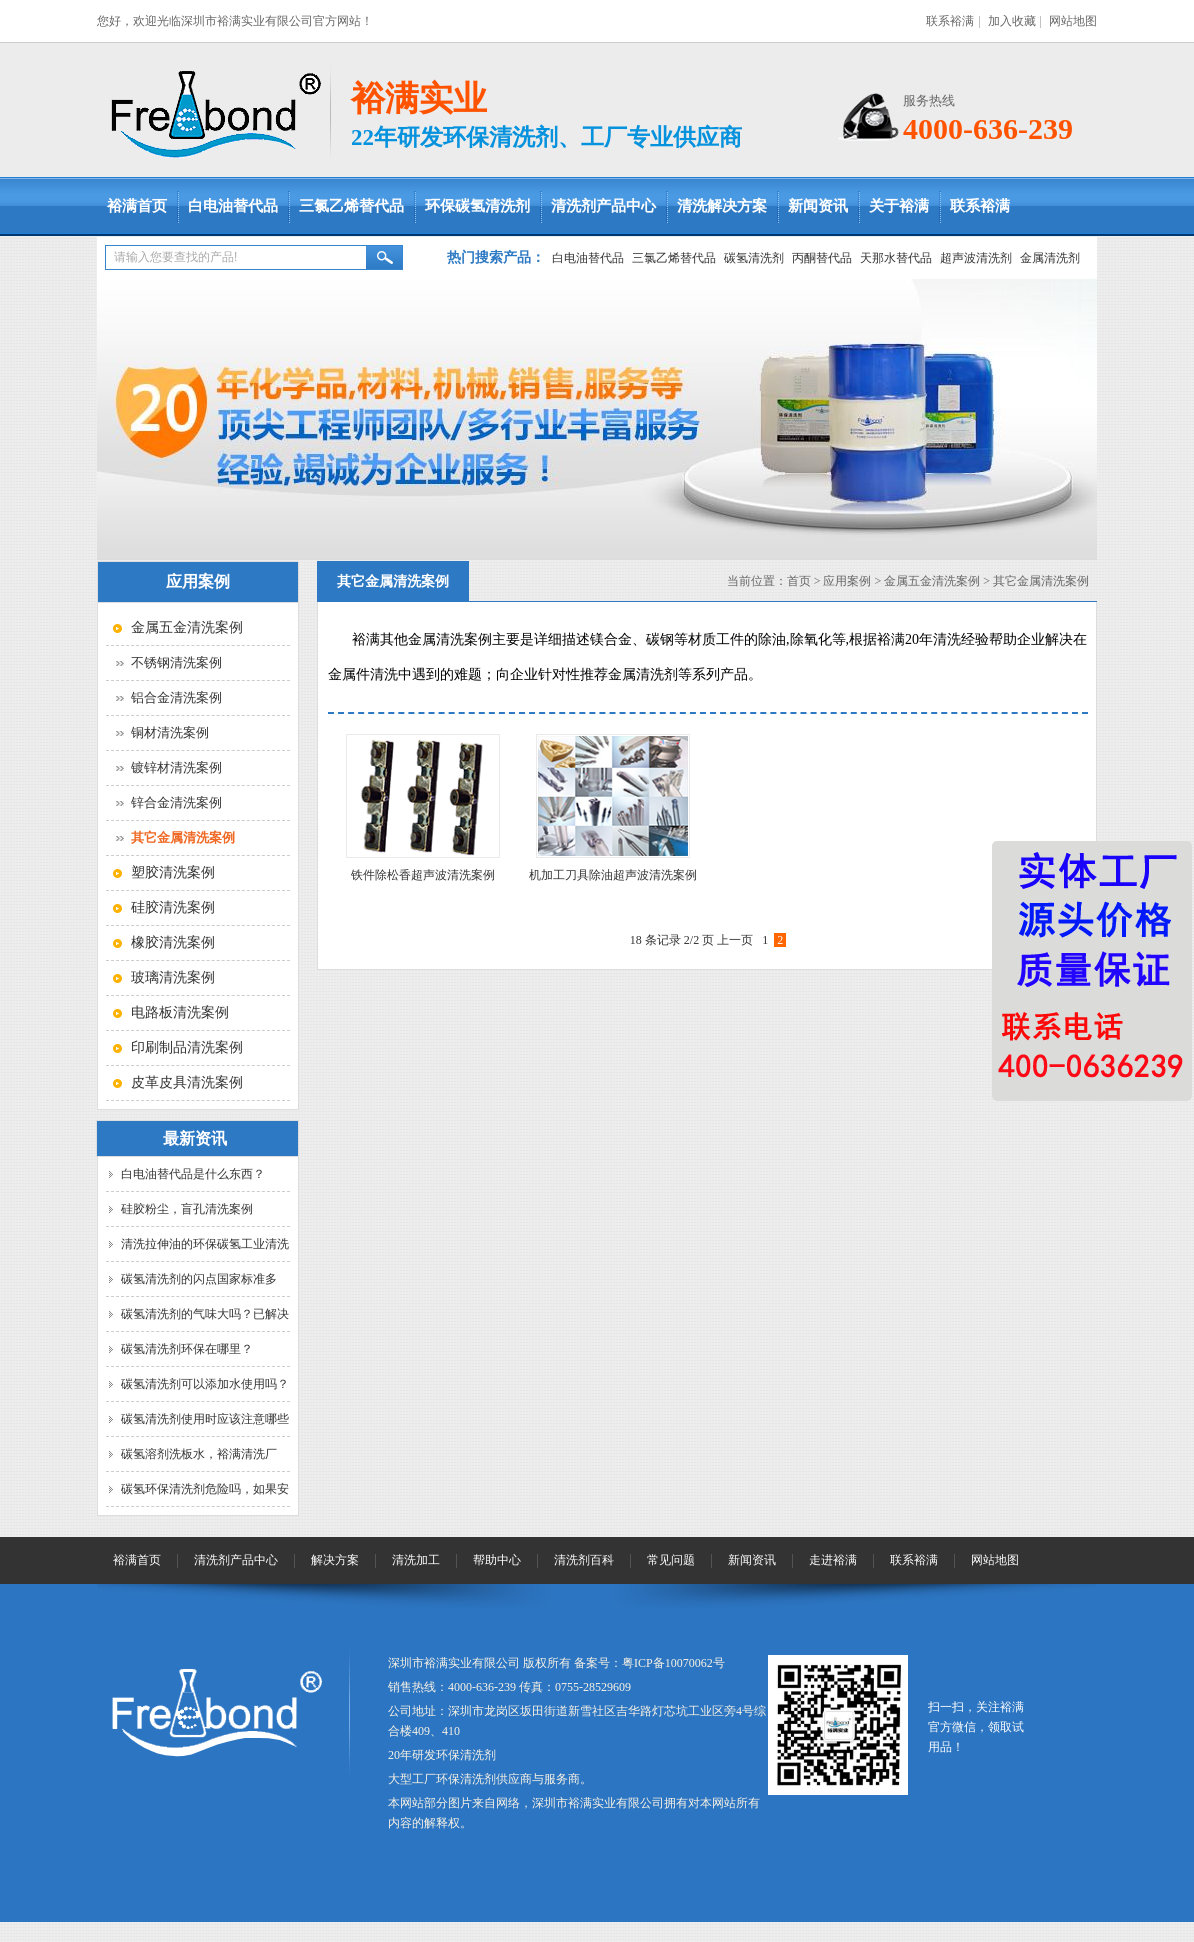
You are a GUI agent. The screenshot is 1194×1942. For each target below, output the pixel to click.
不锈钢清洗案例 (176, 662)
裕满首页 (137, 206)
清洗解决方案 (722, 206)
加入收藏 (1012, 21)
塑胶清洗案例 (173, 872)
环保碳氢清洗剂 (477, 206)
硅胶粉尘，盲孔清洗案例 (187, 1209)
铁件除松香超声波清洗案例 (423, 875)
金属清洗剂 (1050, 258)
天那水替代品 (896, 258)
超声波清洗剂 (976, 258)
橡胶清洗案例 (173, 942)
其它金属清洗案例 (1041, 581)
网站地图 (1073, 21)
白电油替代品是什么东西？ (193, 1174)
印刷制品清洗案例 (187, 1047)
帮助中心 (497, 1560)
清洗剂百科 (584, 1560)
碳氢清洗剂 (754, 258)
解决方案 (335, 1560)
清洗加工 (416, 1560)
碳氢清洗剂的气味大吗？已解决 (205, 1314)
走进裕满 (833, 1560)
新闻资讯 (818, 206)
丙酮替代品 (822, 258)
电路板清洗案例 (180, 1012)
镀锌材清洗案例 (176, 767)
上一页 (735, 940)
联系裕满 (950, 21)
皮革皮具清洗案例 (187, 1082)
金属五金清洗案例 (187, 627)
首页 (799, 581)
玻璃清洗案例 (173, 977)
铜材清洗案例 (170, 732)
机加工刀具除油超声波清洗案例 (613, 875)
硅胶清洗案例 (173, 907)
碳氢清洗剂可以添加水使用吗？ (205, 1384)
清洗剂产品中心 (603, 206)
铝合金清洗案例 (176, 697)
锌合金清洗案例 (176, 802)
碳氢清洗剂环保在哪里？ (187, 1349)
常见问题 (671, 1560)
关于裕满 (899, 206)
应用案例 (847, 581)
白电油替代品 (233, 206)
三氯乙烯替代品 (351, 206)
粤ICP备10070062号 (673, 1663)
